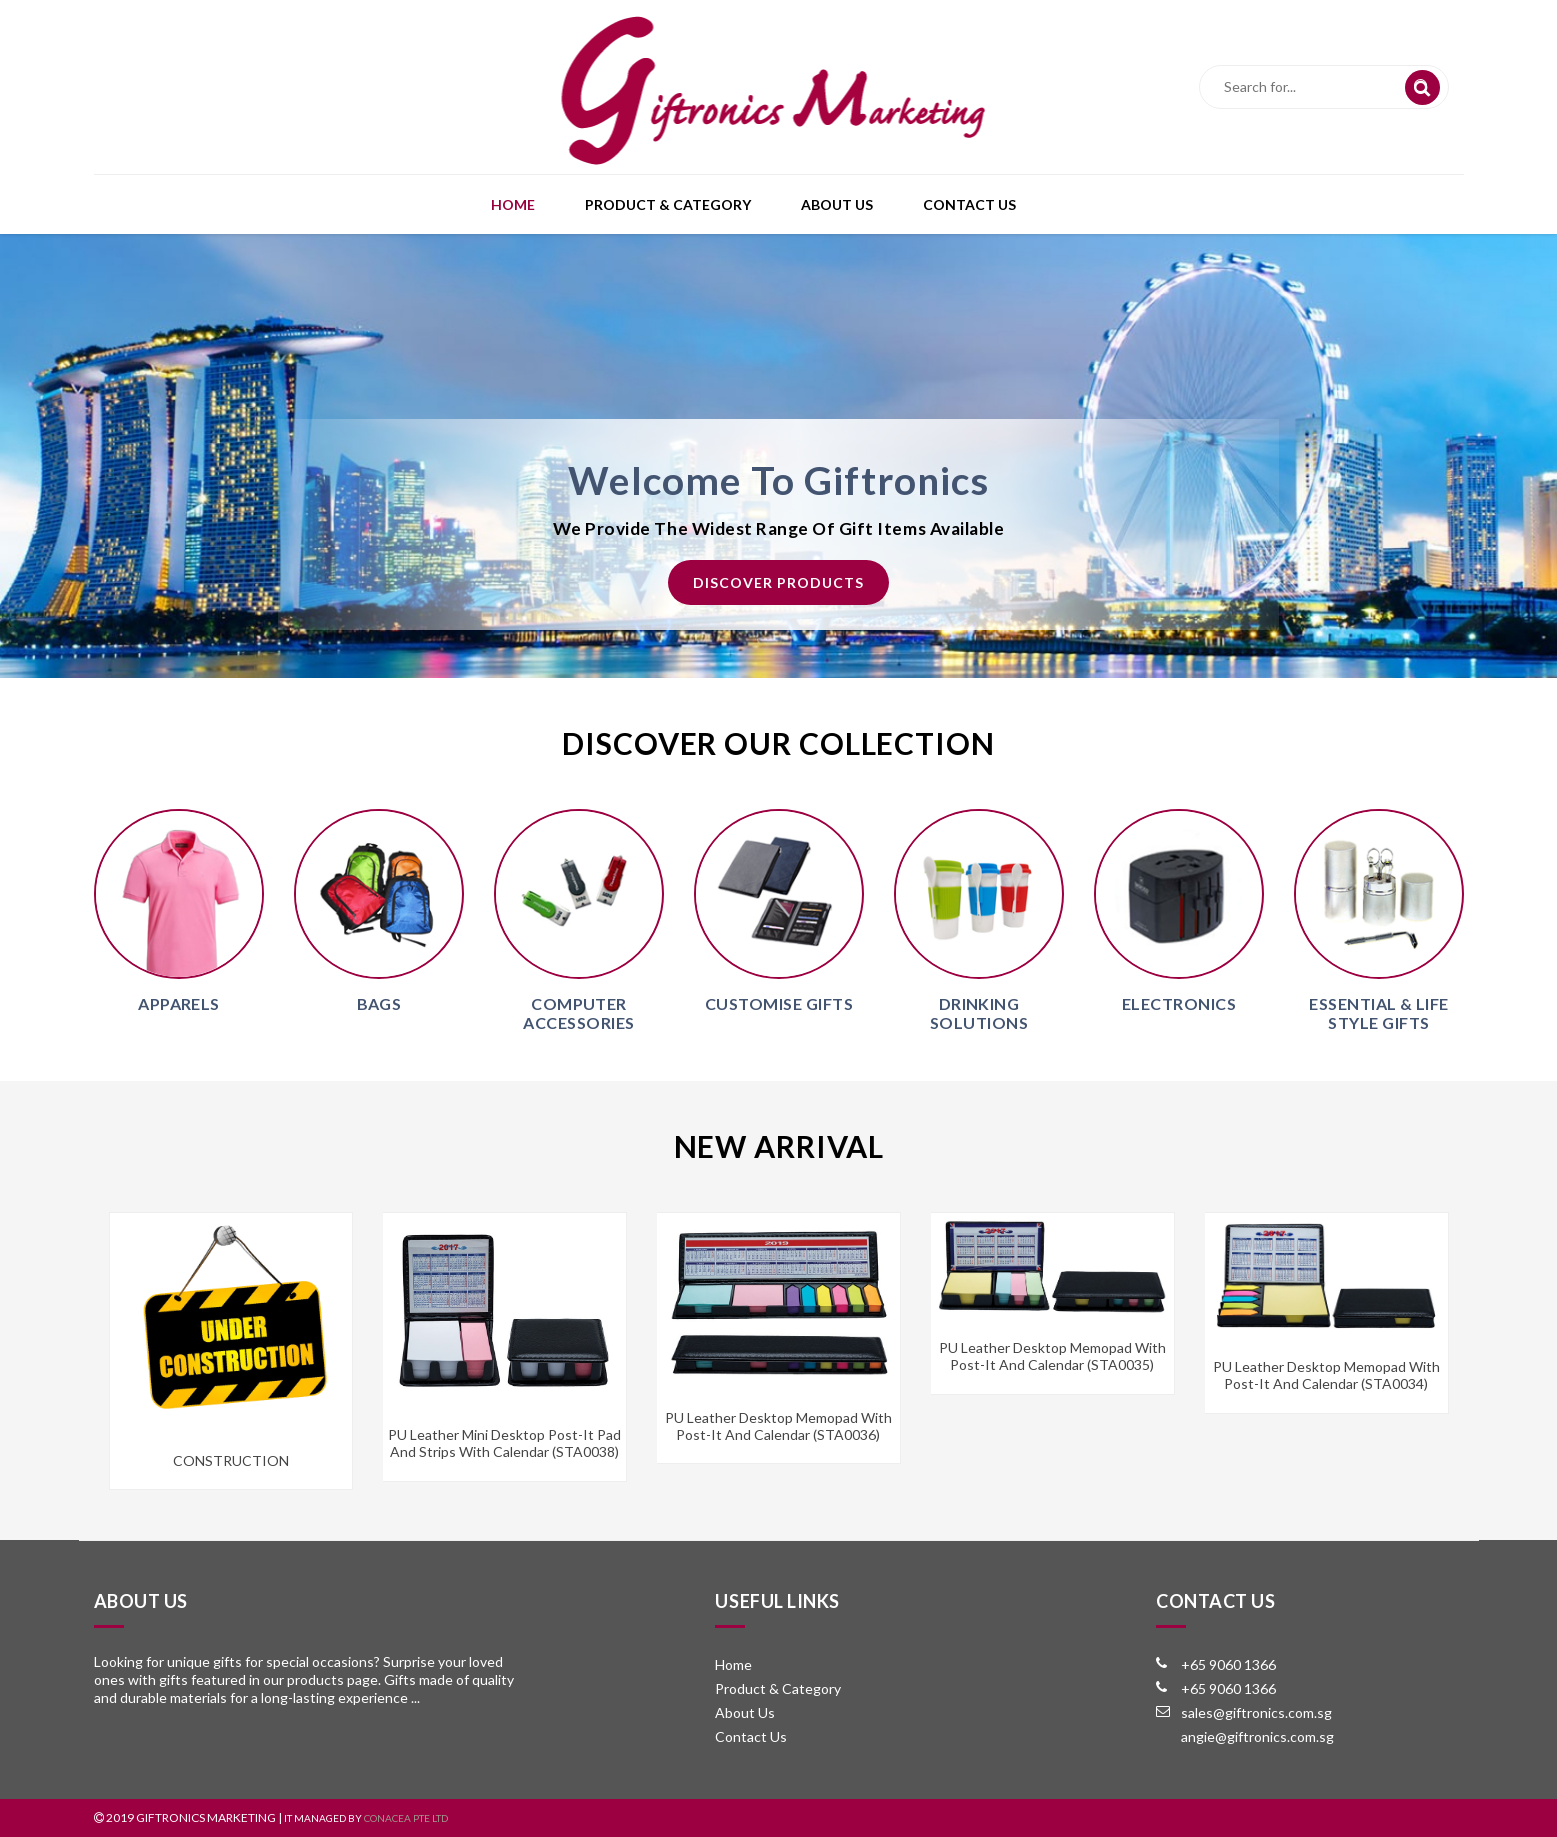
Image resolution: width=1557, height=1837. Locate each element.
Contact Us (969, 204)
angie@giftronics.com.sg (1257, 1736)
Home (513, 204)
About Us (837, 204)
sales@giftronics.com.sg (1256, 1712)
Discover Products (778, 582)
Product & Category (668, 204)
